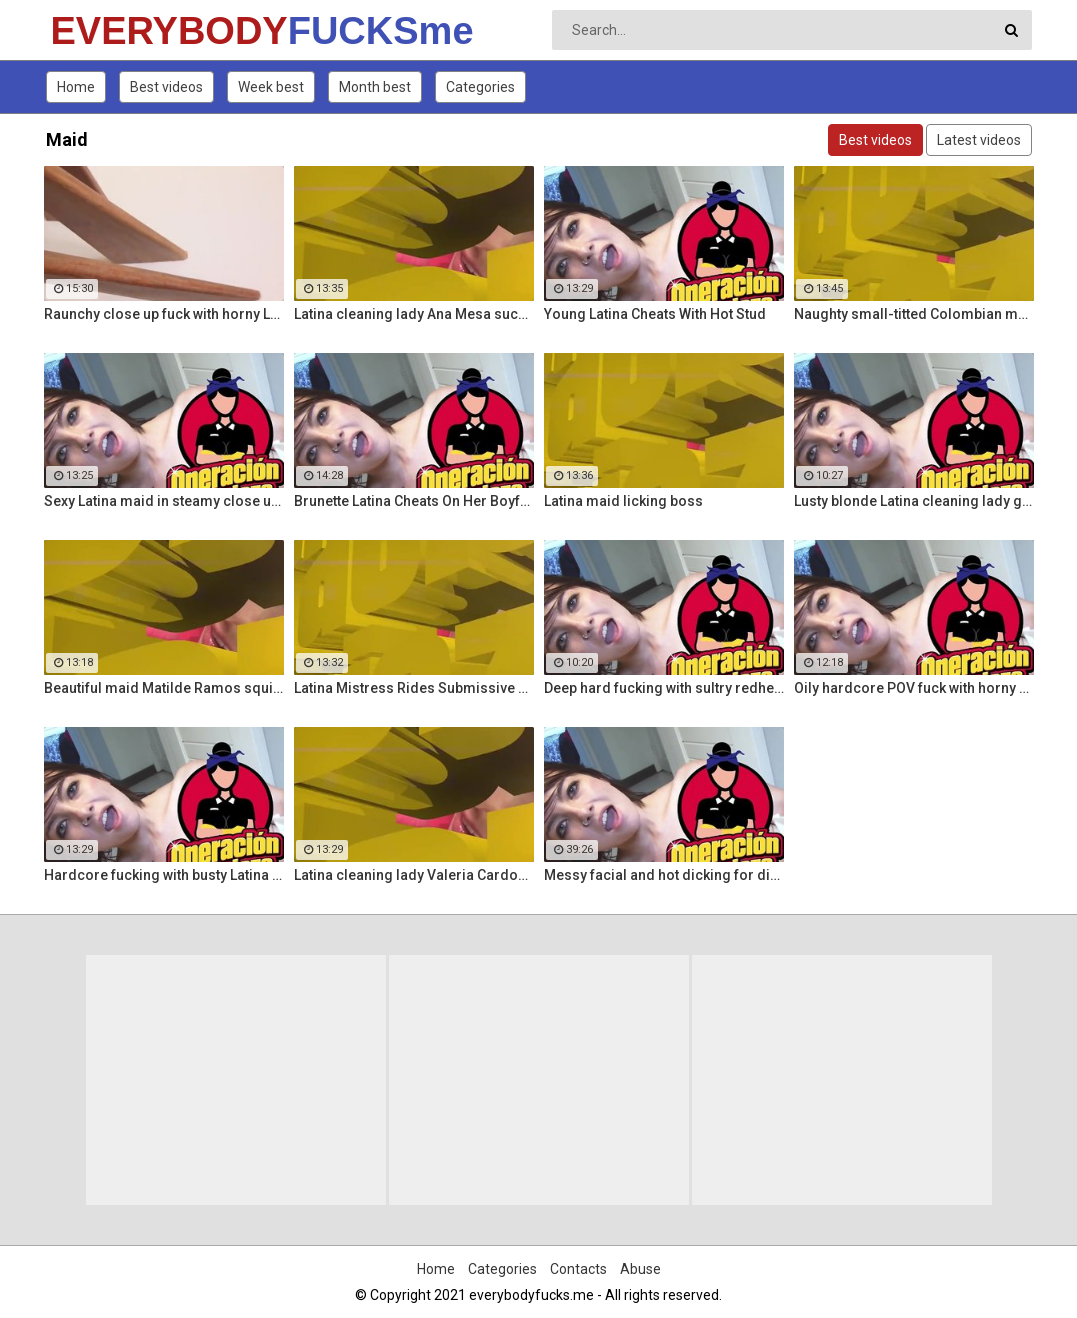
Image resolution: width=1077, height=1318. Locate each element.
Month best (375, 87)
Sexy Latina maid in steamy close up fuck (164, 501)
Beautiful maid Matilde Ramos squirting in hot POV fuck (164, 688)
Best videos (166, 87)
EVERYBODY (103, 31)
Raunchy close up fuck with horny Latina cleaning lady (164, 314)
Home (76, 87)
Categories (480, 87)
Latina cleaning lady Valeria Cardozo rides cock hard (414, 875)
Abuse (640, 1269)
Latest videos (979, 140)
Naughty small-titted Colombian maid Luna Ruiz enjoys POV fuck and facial (914, 314)
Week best (271, 87)
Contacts (578, 1269)
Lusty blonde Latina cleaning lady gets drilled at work (914, 501)
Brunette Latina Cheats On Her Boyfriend (414, 501)
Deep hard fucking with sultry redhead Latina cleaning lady (664, 688)
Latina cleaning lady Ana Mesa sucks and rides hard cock (414, 314)
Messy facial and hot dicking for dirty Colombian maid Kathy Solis (664, 875)
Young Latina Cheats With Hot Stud (655, 314)
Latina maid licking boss (623, 501)
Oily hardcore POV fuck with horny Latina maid (914, 688)
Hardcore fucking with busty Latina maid (164, 875)
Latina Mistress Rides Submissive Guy (414, 688)
